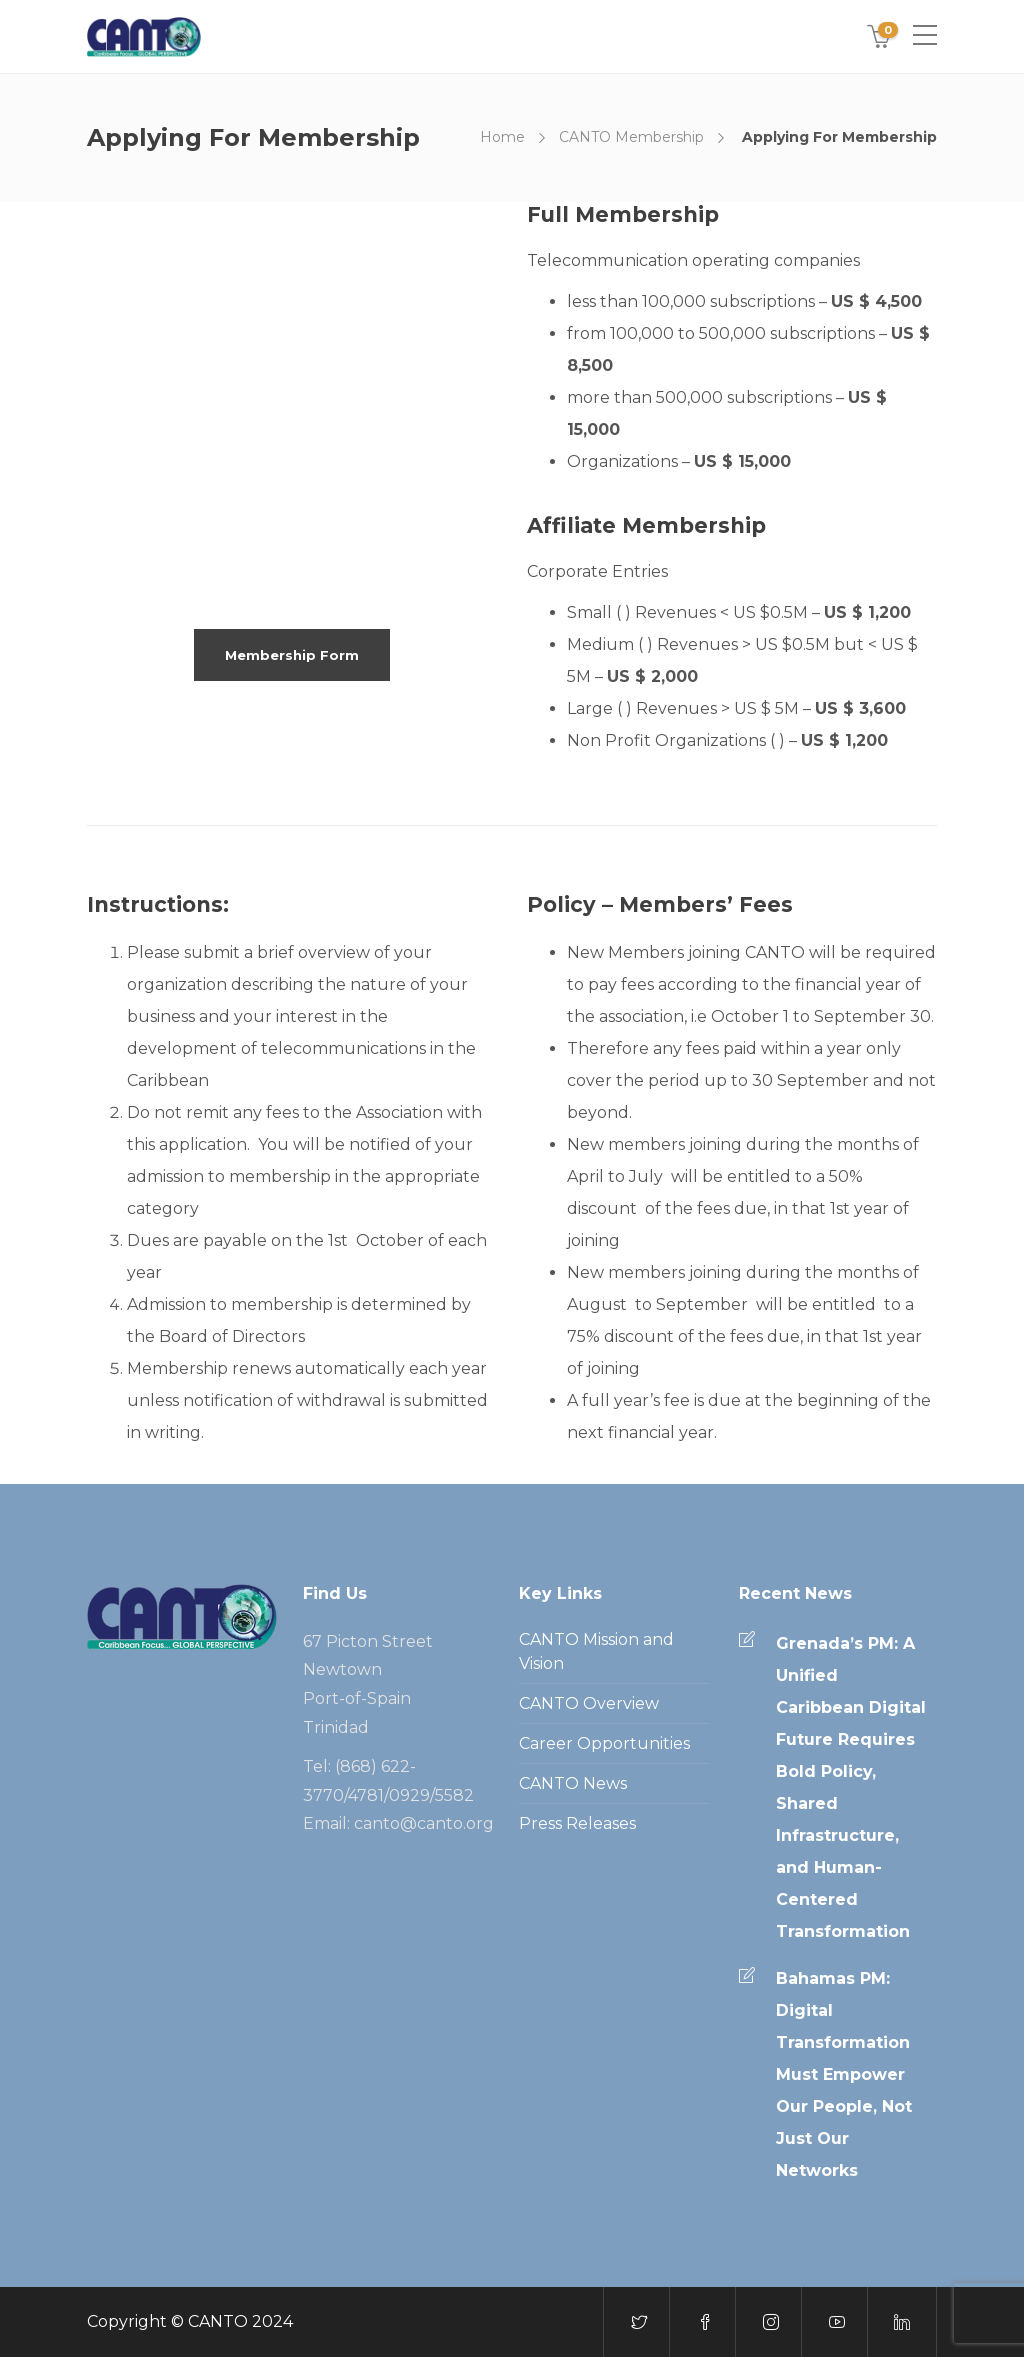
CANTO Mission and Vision (596, 1651)
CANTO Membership (631, 137)
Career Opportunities (604, 1743)
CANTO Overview (589, 1703)
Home (502, 137)
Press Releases (577, 1823)
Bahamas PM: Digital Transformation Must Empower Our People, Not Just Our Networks (844, 2074)
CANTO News (573, 1783)
